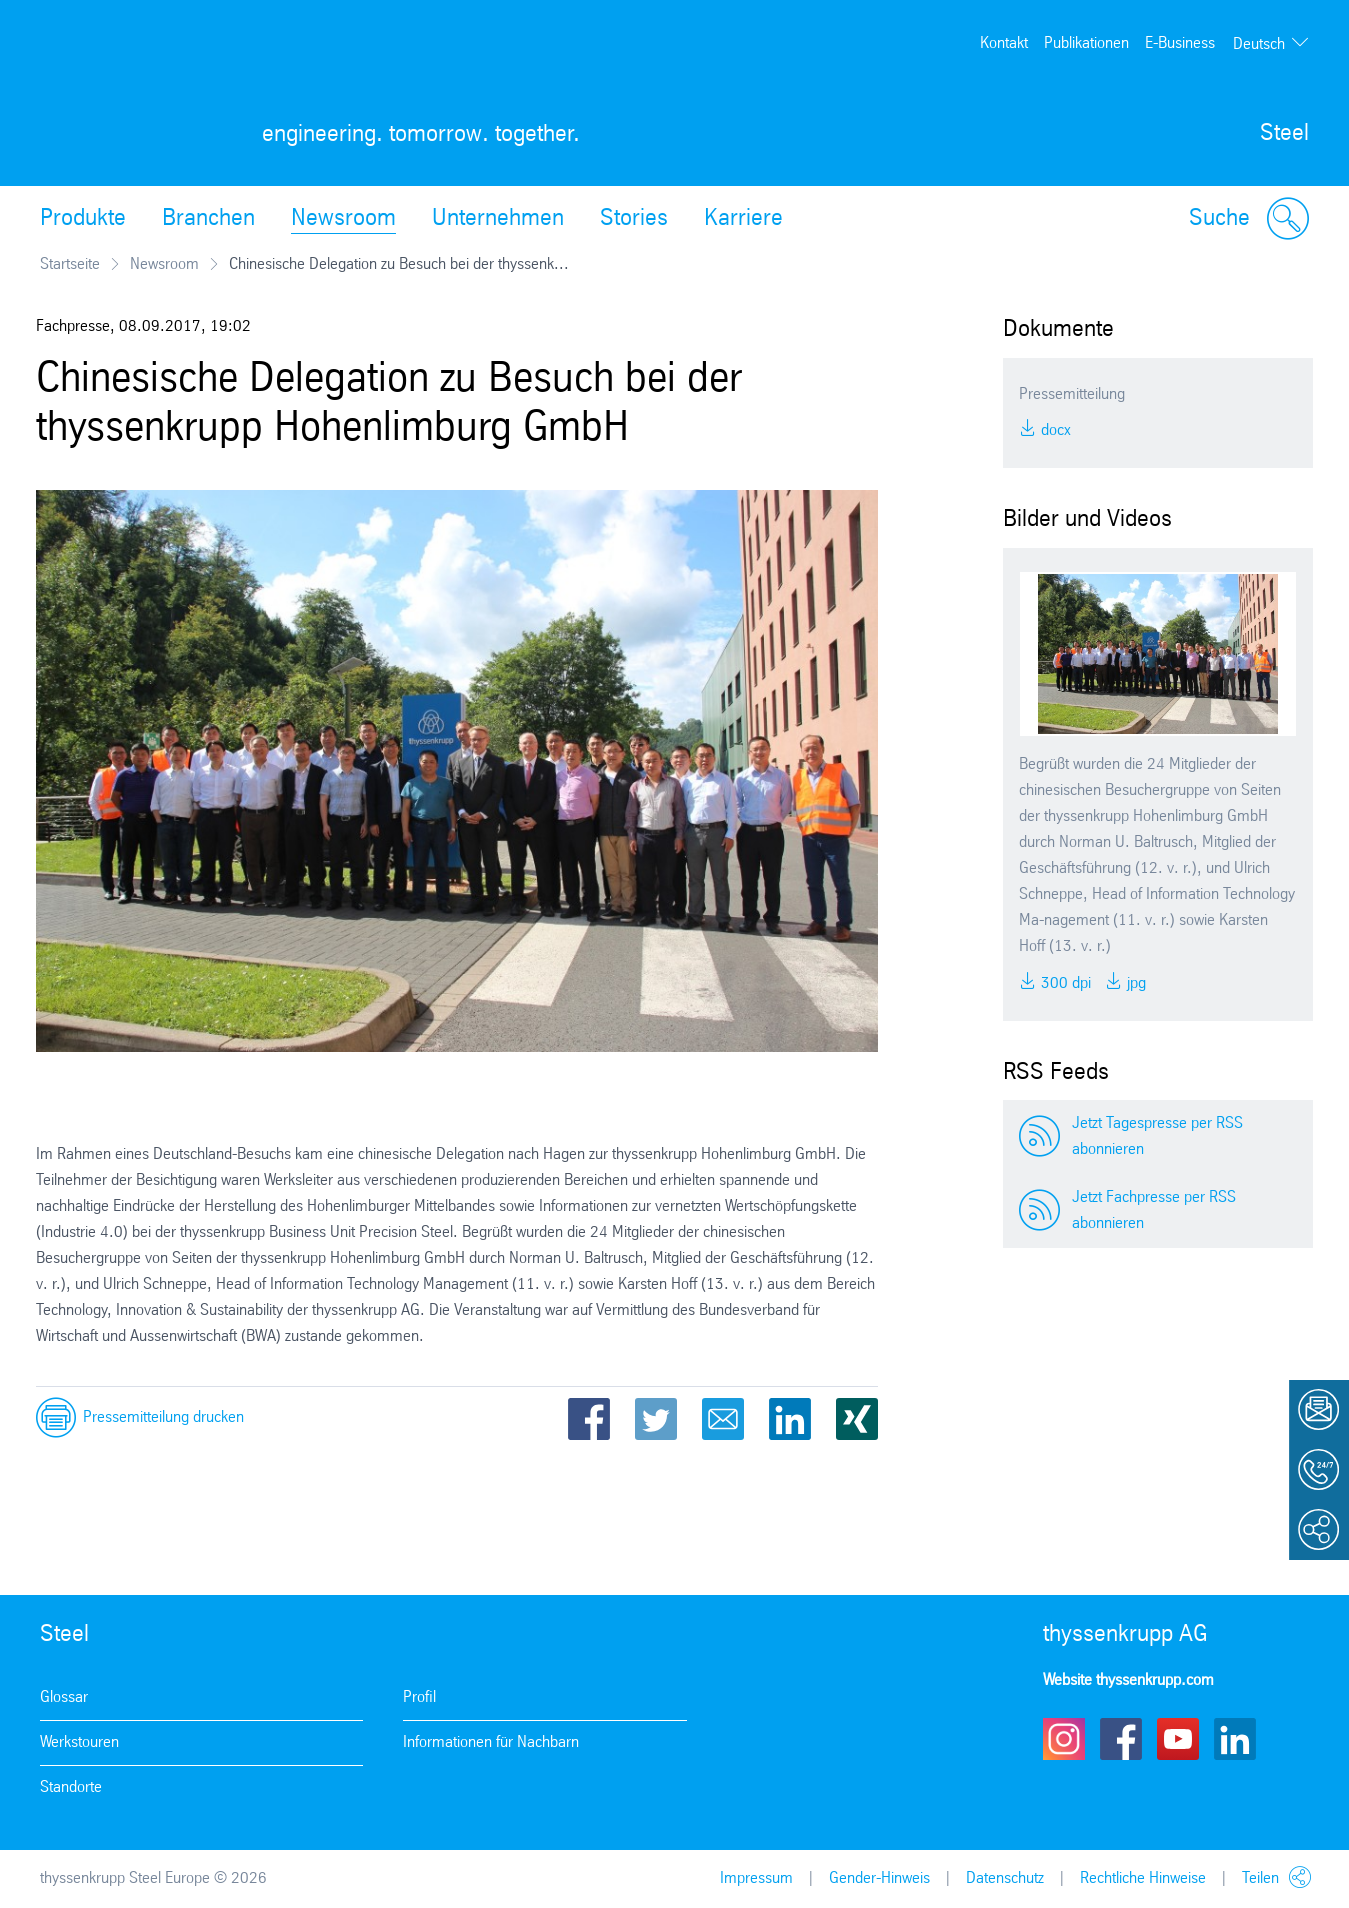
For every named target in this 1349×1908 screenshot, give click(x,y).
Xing (857, 1419)
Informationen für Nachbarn (491, 1742)
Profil (419, 1697)
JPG (1134, 983)
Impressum (756, 1878)
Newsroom (343, 219)
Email (723, 1419)
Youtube (1178, 1739)
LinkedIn (790, 1419)
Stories (634, 219)
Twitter (656, 1419)
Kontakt (1004, 43)
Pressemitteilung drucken (163, 1417)
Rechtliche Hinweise (1143, 1878)
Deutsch (1259, 44)
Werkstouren (79, 1742)
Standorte (71, 1787)
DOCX (1054, 430)
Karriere (743, 219)
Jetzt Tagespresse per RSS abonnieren (1157, 1136)
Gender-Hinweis (879, 1878)
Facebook (589, 1419)
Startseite (70, 264)
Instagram (1064, 1739)
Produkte (83, 219)
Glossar (64, 1697)
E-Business (1180, 43)
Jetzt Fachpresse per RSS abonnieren (1154, 1210)
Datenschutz (1005, 1878)
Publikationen (1086, 43)
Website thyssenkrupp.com (1128, 1680)
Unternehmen (498, 219)
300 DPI (1064, 983)
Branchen (208, 219)
